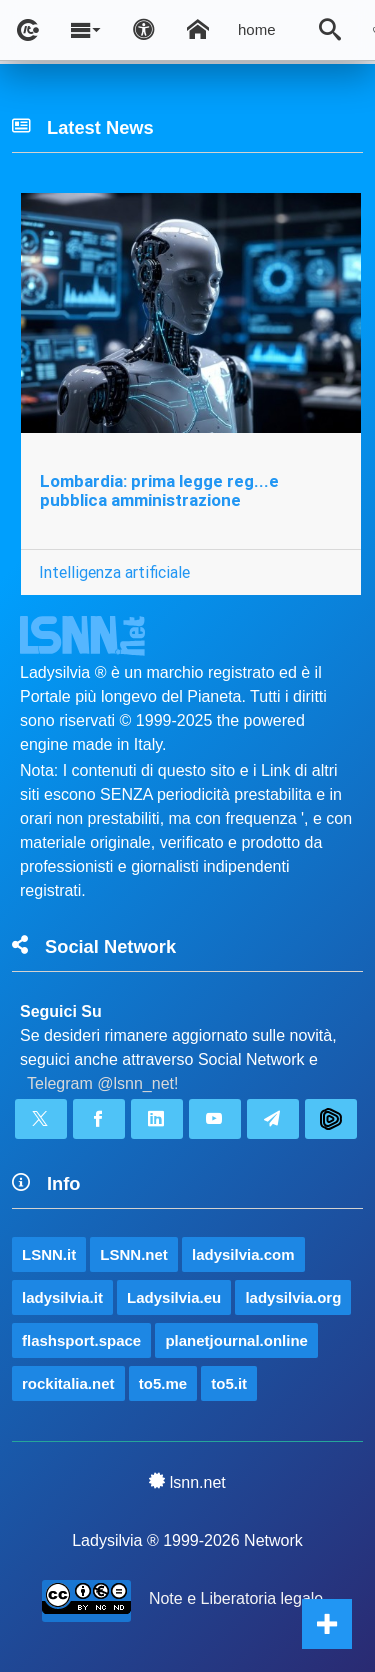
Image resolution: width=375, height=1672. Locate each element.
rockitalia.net (68, 1383)
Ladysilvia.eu (174, 1297)
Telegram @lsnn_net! (102, 1083)
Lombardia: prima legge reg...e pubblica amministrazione (159, 490)
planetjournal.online (236, 1340)
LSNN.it (49, 1254)
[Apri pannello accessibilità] (144, 30)
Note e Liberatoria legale (236, 1598)
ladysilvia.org (293, 1297)
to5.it (229, 1383)
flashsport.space (81, 1340)
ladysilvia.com (243, 1254)
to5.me (163, 1383)
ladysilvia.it (62, 1297)
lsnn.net (187, 1482)
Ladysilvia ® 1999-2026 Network (187, 1540)
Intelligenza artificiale (114, 572)
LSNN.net (134, 1254)
